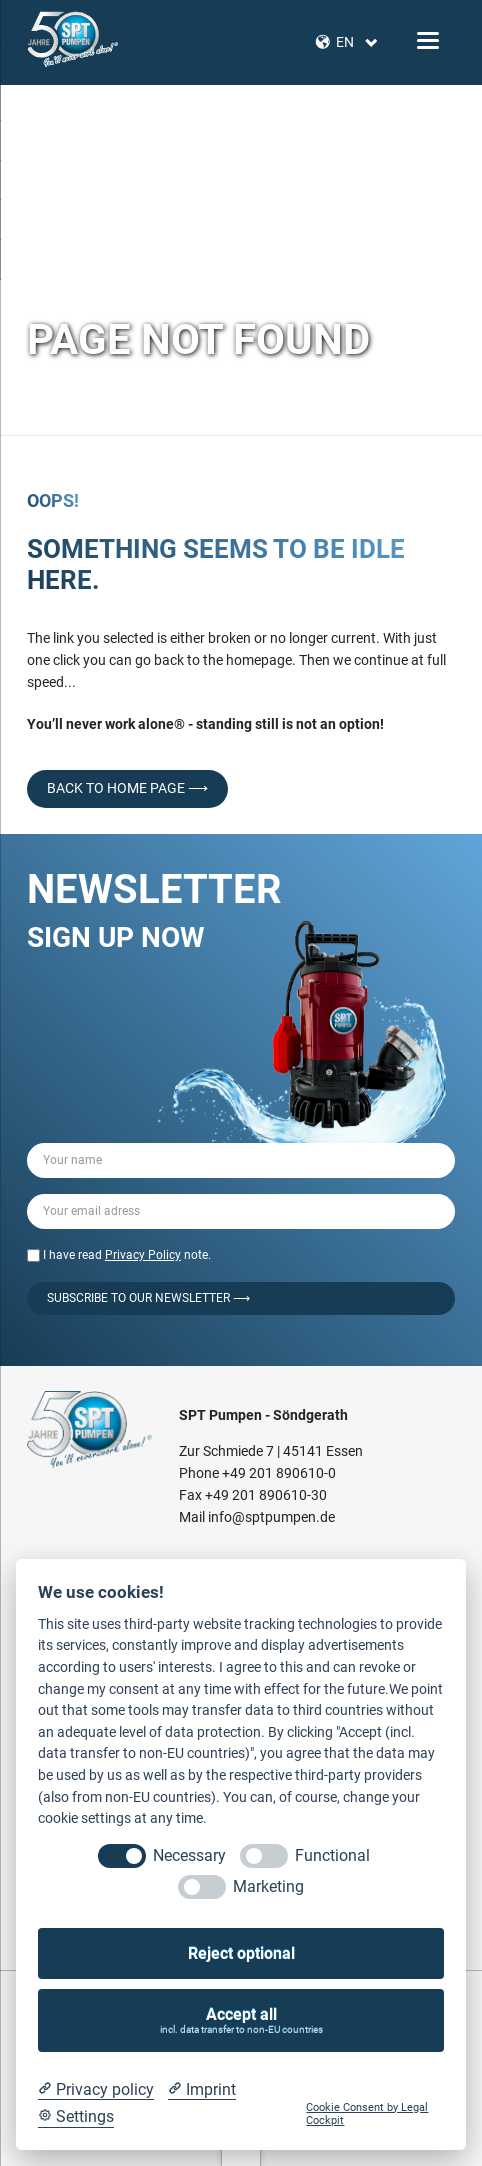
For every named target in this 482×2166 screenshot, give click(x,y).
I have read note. (127, 1255)
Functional (332, 1855)
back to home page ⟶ (127, 788)
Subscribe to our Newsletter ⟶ (148, 1298)
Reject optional (241, 1953)
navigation (428, 40)
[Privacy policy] (96, 2090)
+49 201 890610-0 (279, 1473)
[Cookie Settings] (76, 2117)
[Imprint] (202, 2090)
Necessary (189, 1855)
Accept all (241, 2020)
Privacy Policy (143, 1255)
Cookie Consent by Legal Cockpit (367, 2114)
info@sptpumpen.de (271, 1517)
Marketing (268, 1886)
